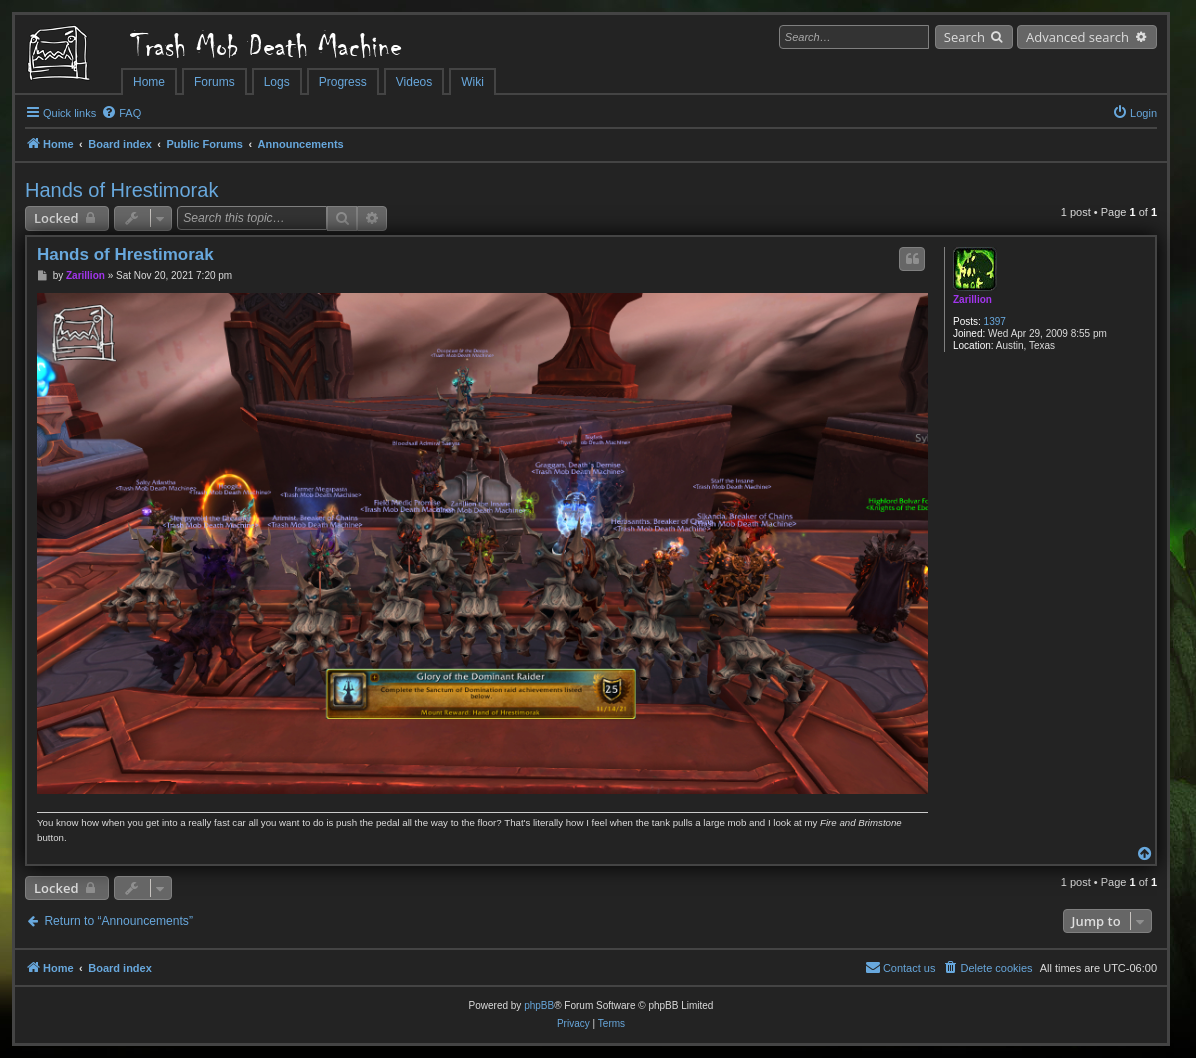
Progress (343, 82)
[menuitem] (121, 113)
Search (964, 37)
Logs (277, 82)
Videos (414, 82)
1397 (995, 321)
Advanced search (1077, 37)
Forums (214, 82)
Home (149, 82)
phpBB (539, 1005)
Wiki (472, 82)
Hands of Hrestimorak (121, 190)
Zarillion (972, 299)
